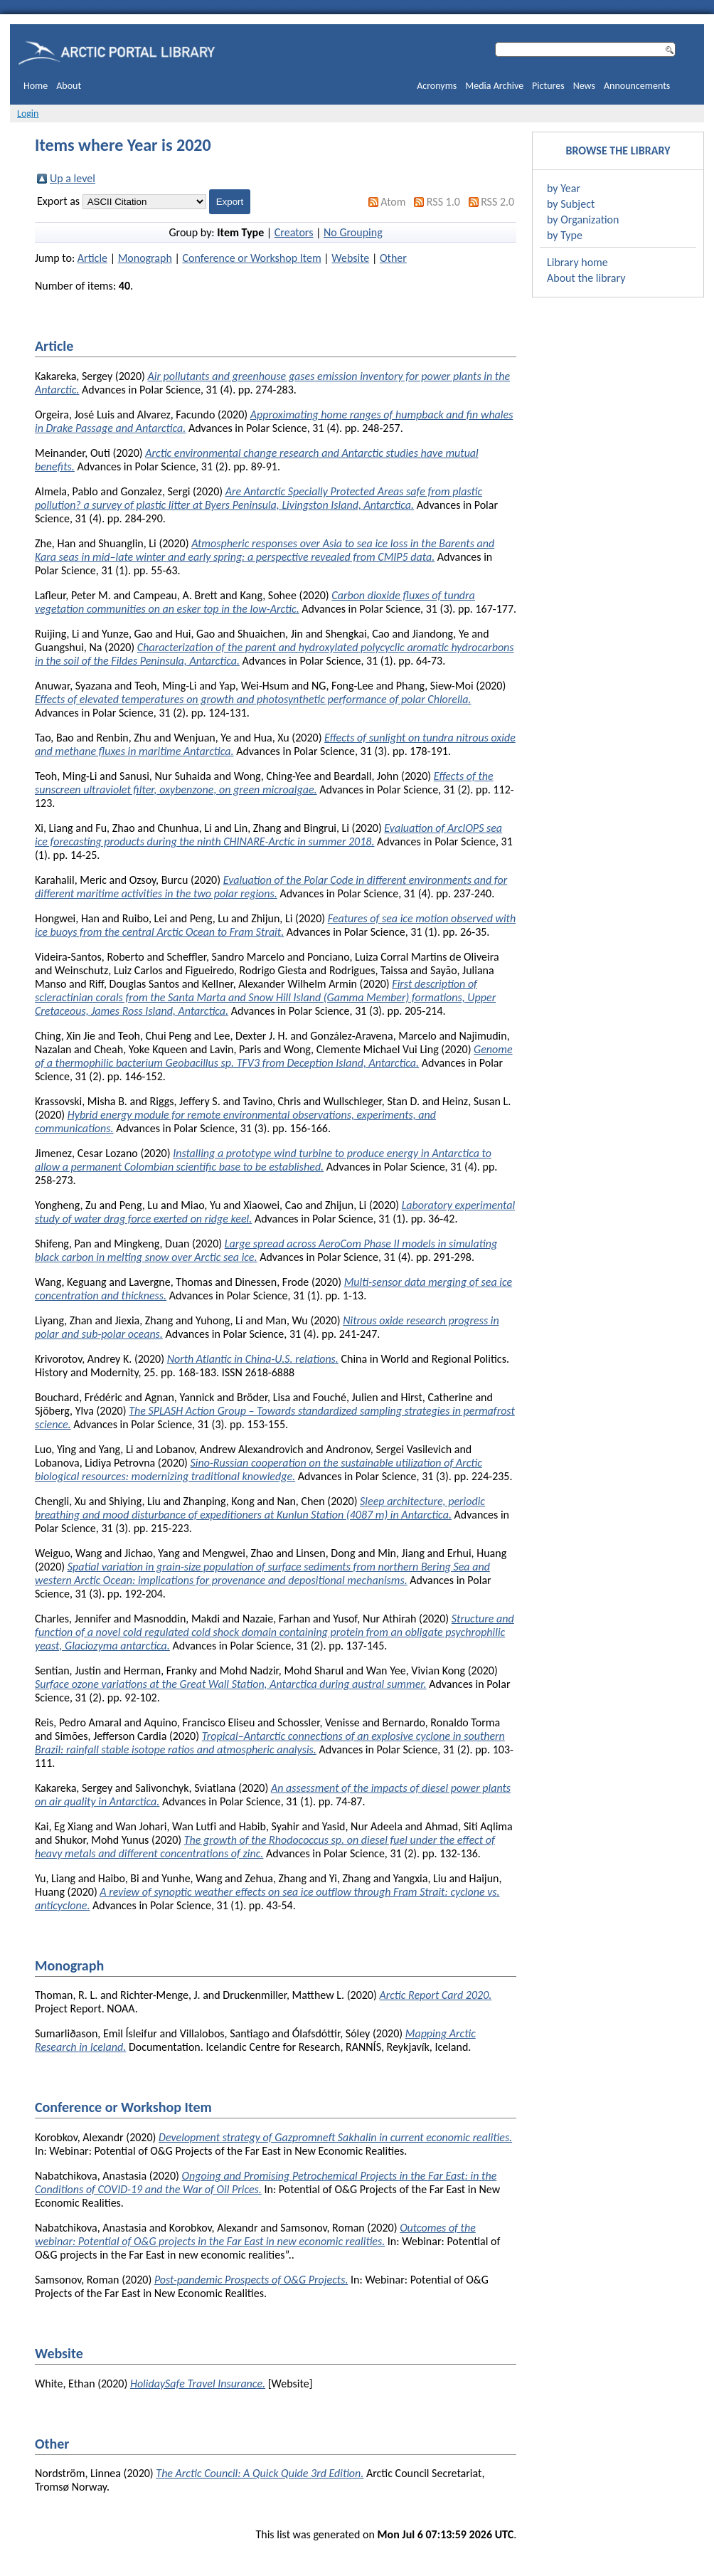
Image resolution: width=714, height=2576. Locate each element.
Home (35, 86)
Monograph (145, 258)
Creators (294, 232)
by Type (564, 235)
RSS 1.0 (443, 201)
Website (350, 258)
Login (27, 113)
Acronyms (437, 86)
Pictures (548, 86)
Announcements (637, 86)
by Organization (583, 219)
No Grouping (353, 232)
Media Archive (494, 86)
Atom (392, 201)
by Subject (571, 204)
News (584, 86)
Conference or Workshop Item (251, 258)
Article (92, 258)
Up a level (72, 178)
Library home (577, 262)
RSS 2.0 (497, 201)
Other (393, 258)
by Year (563, 188)
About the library (586, 278)
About (68, 86)
